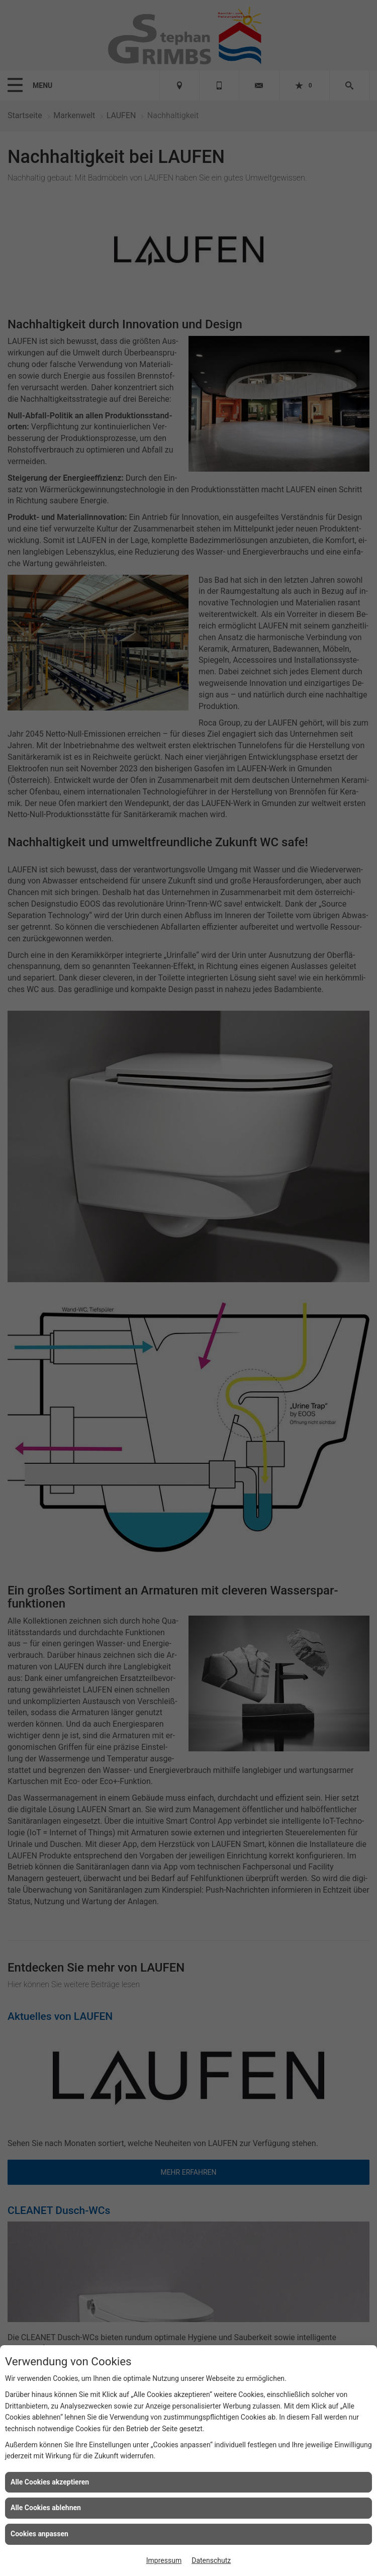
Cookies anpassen (39, 2534)
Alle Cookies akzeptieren (50, 2482)
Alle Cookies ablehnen (46, 2508)
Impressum (163, 2560)
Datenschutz (211, 2560)
